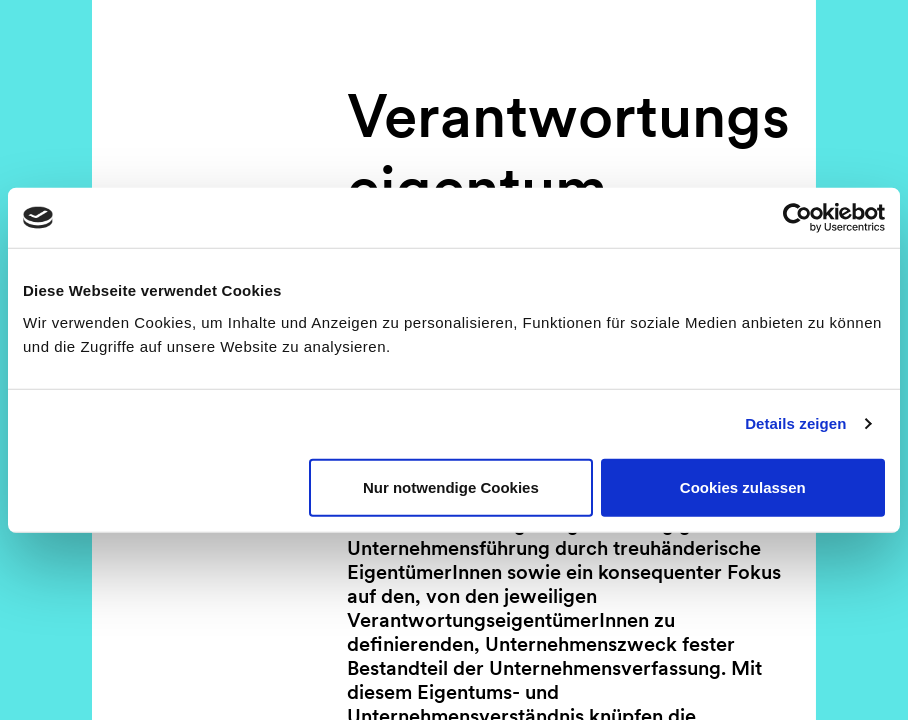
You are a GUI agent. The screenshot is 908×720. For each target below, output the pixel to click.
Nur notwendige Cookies (451, 486)
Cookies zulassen (743, 486)
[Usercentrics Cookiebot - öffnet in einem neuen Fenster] (797, 218)
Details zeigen (795, 423)
